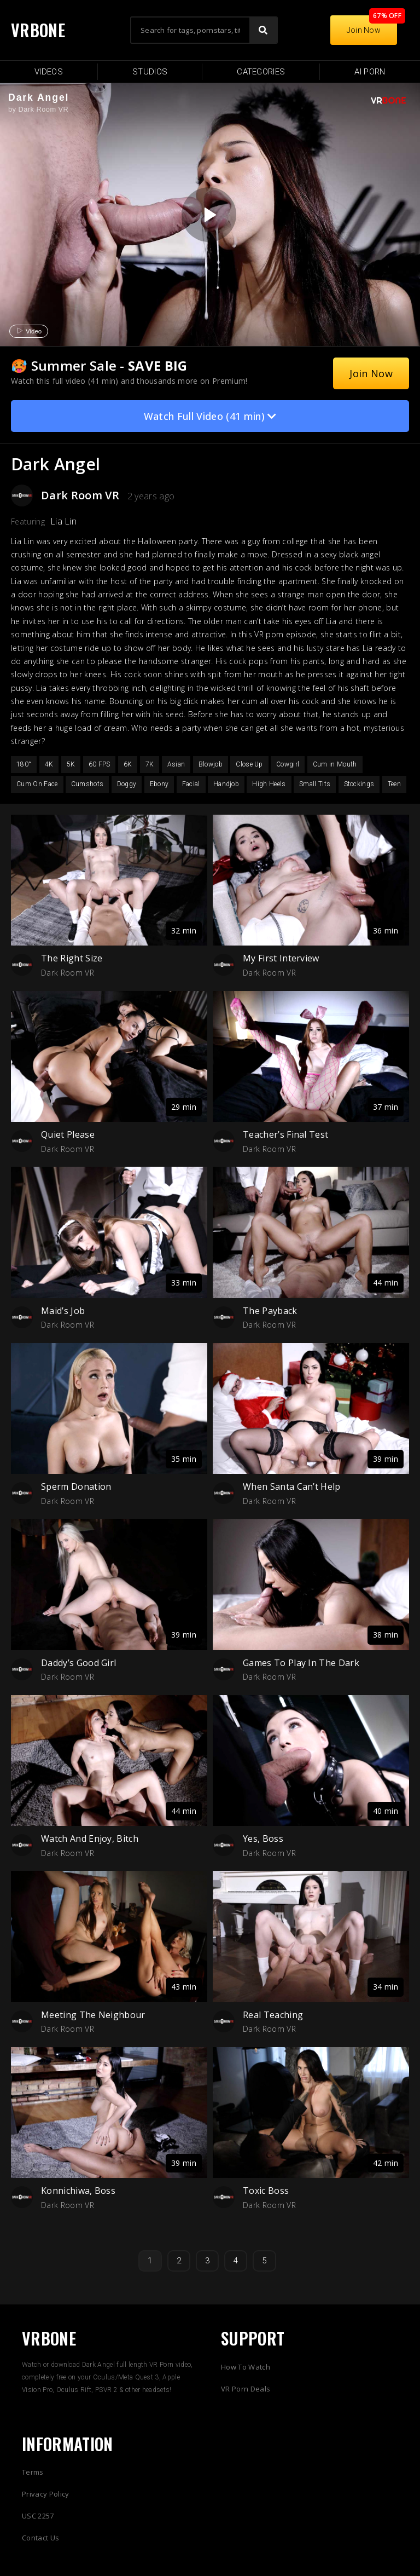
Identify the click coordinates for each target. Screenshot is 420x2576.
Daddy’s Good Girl (78, 1663)
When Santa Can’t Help (292, 1486)
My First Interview (281, 958)
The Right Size (71, 958)
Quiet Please (68, 1134)
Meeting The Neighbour (93, 2015)
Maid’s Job (63, 1311)
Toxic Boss (266, 2191)
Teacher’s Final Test (285, 1134)
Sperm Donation (76, 1486)
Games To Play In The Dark (301, 1663)
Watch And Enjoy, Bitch (89, 1838)
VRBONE (38, 30)
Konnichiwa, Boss (78, 2191)
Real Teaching (273, 2015)
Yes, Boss (263, 1838)
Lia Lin (63, 521)
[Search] (263, 30)
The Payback (270, 1311)
